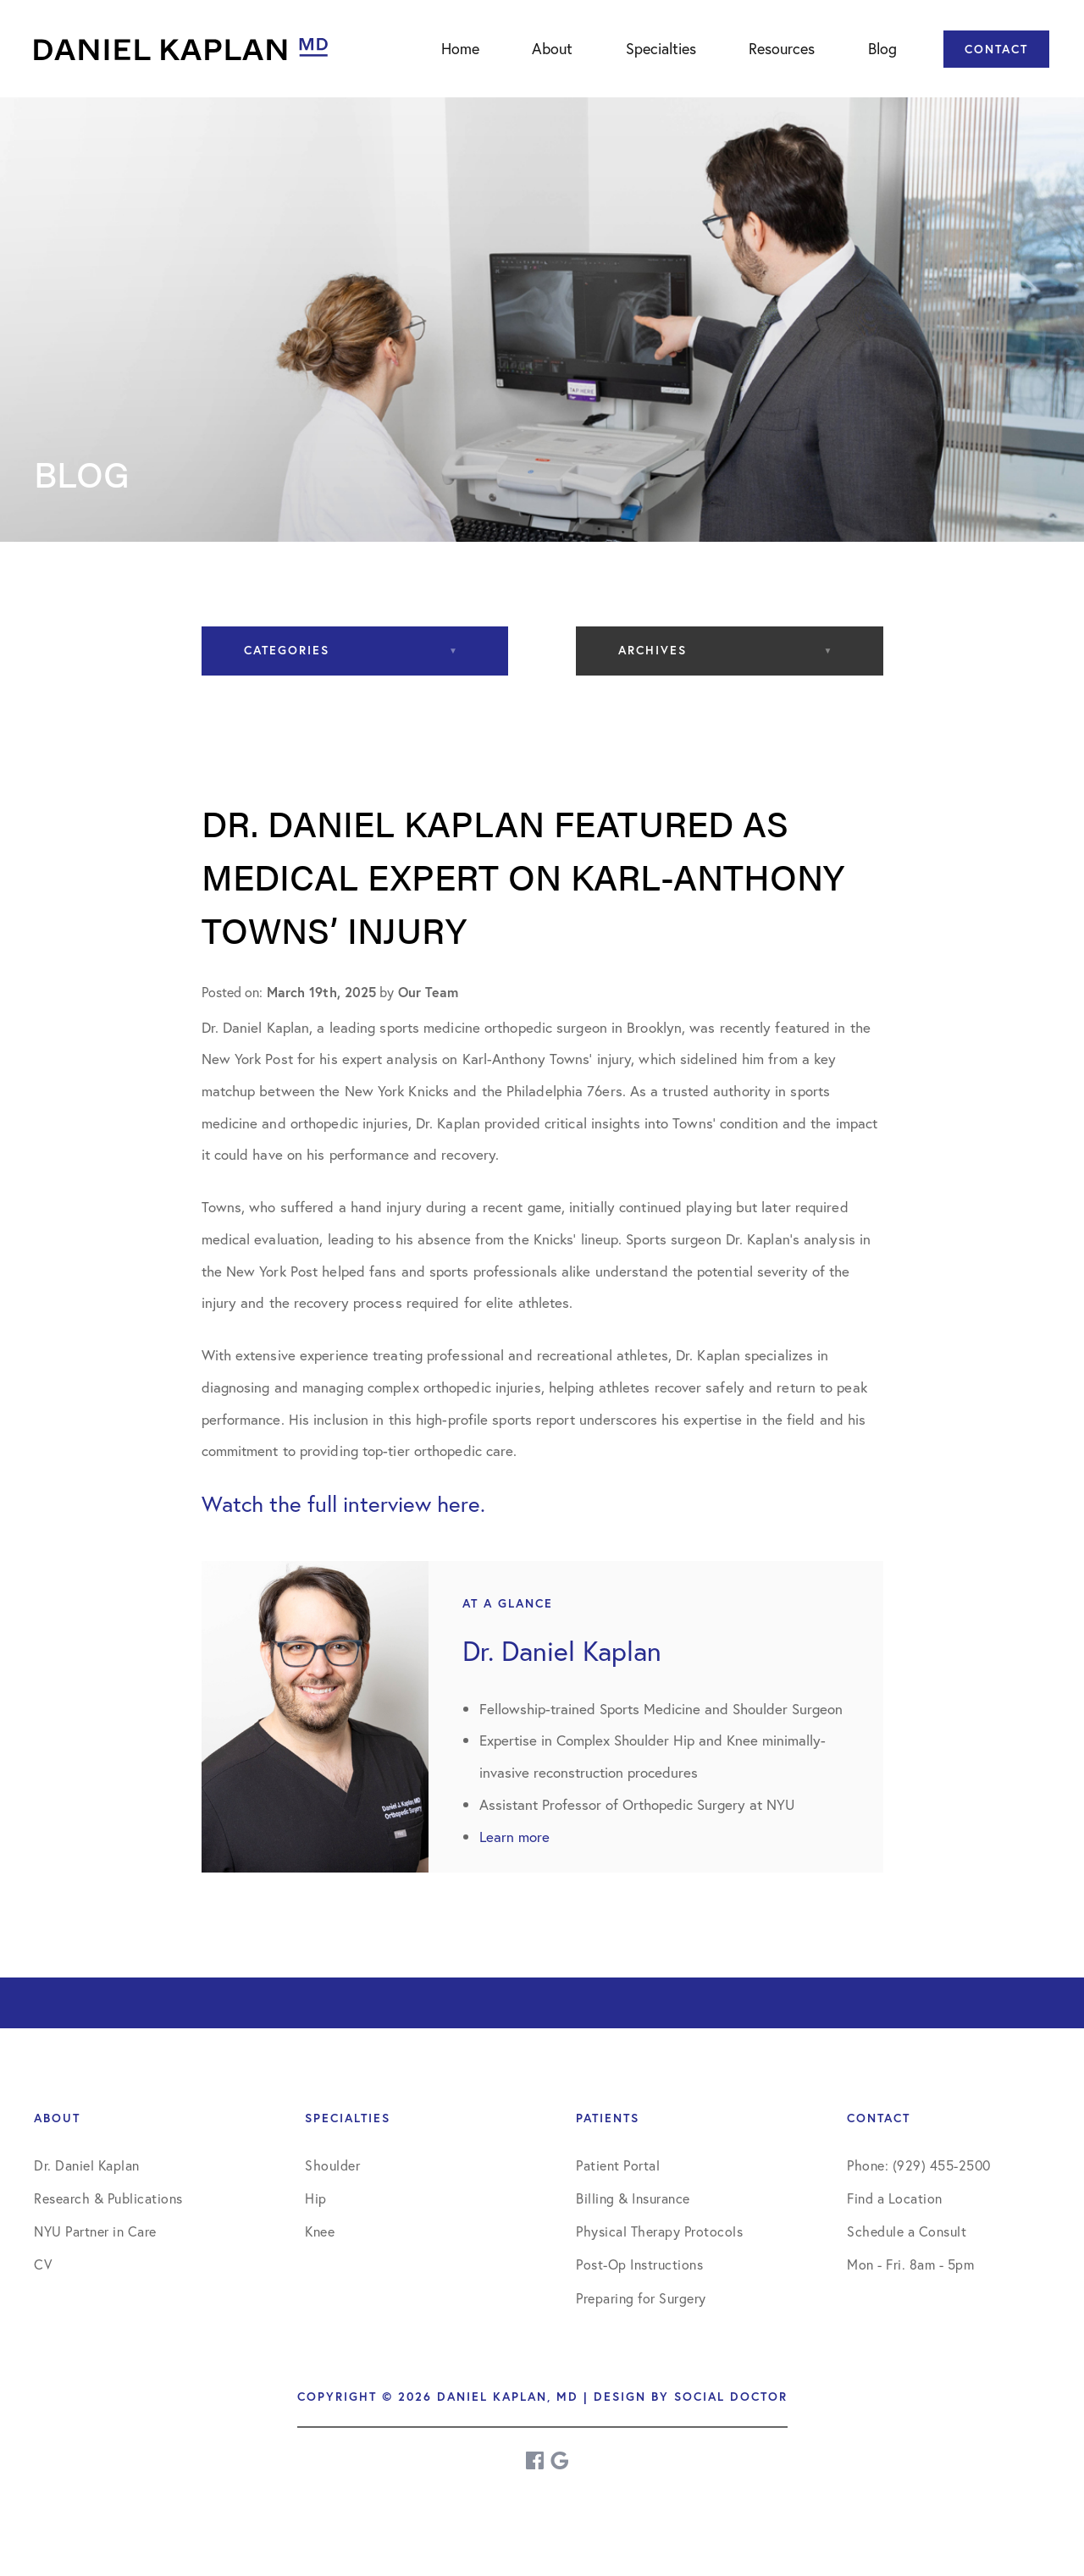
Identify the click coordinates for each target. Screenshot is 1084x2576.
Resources (782, 48)
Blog (882, 48)
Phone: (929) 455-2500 (919, 2165)
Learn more (514, 1836)
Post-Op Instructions (639, 2264)
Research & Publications (108, 2198)
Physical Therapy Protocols (659, 2231)
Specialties (661, 48)
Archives (652, 650)
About (552, 48)
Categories (286, 650)
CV (43, 2264)
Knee (320, 2231)
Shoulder (332, 2165)
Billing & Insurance (633, 2198)
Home (460, 48)
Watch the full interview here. (343, 1503)
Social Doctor (731, 2396)
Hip (316, 2198)
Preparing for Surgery (641, 2298)
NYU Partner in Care (95, 2231)
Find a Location (895, 2198)
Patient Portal (618, 2165)
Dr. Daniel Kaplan (87, 2165)
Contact (996, 49)
